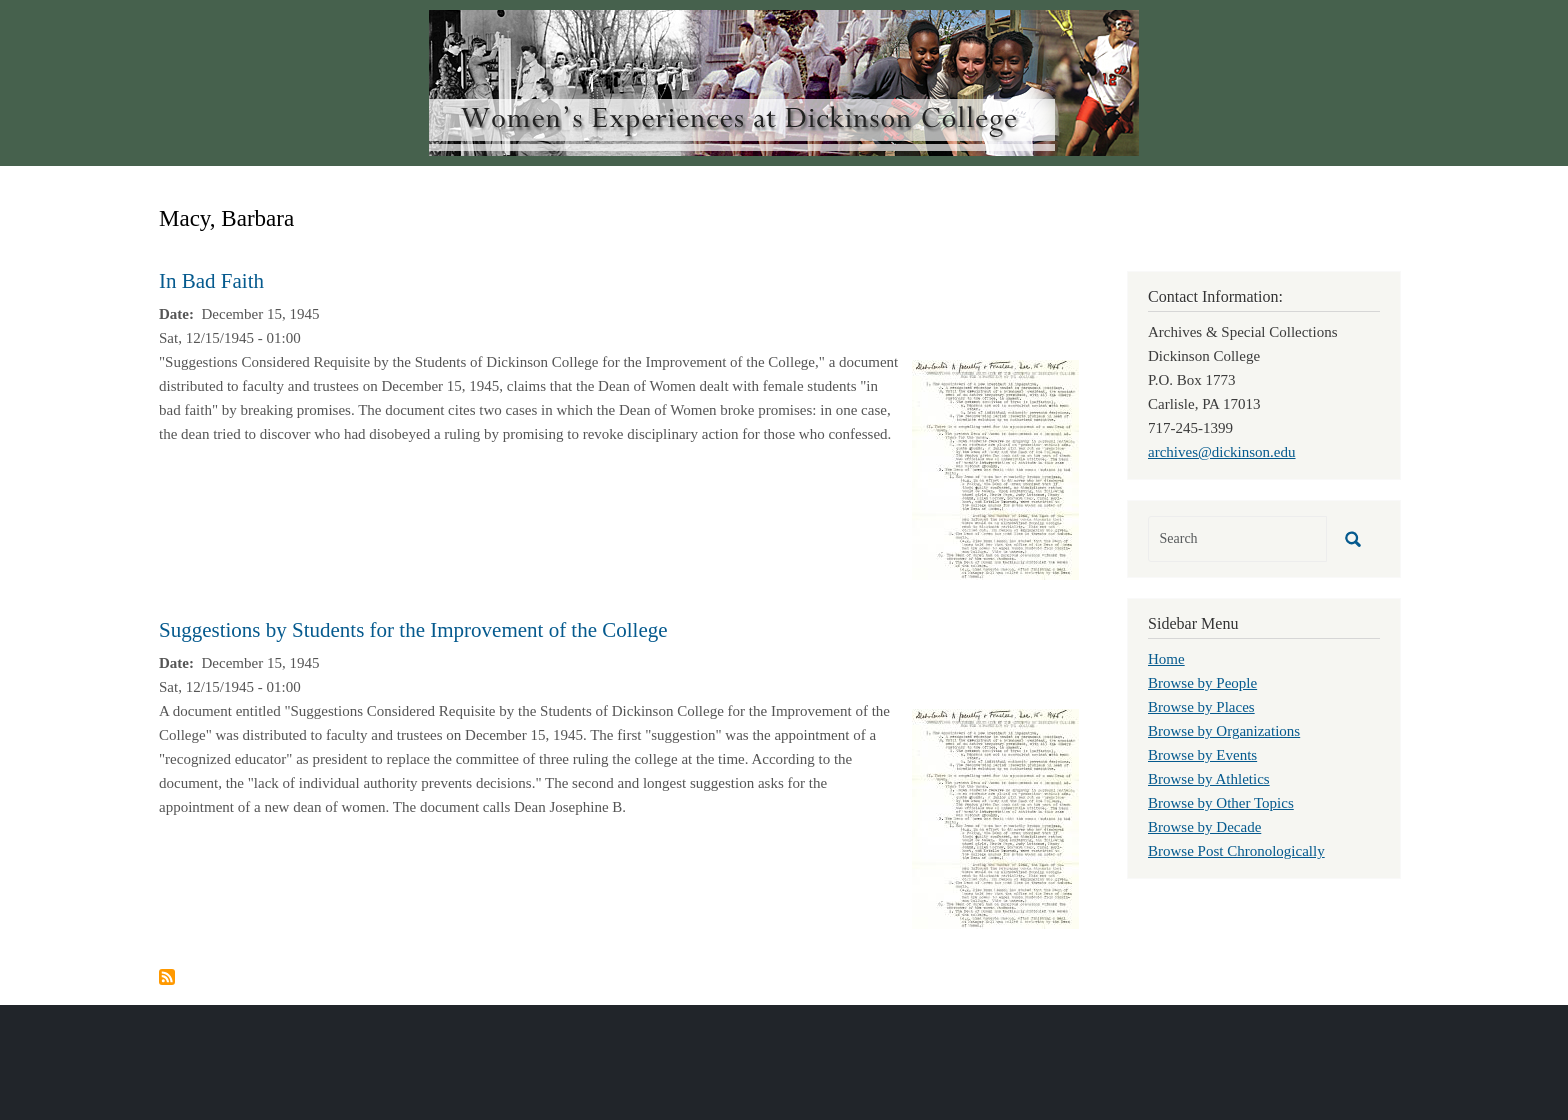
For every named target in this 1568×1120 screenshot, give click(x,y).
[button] (995, 468)
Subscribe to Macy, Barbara (167, 977)
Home (1166, 659)
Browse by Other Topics (1221, 803)
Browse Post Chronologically (1236, 851)
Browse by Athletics (1209, 779)
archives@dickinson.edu (1222, 452)
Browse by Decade (1204, 827)
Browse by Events (1202, 755)
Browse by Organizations (1224, 731)
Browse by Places (1201, 707)
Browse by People (1202, 683)
